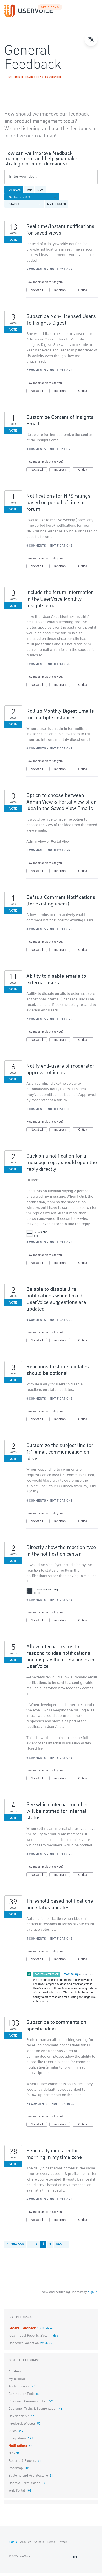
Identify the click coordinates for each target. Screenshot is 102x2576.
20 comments (37, 2107)
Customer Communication (28, 2404)
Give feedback (20, 2320)
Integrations (18, 2441)
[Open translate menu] (91, 39)
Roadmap (16, 2471)
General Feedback (22, 2331)
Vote (13, 242)
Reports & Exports (22, 2463)
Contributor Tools (22, 2396)
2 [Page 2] (36, 2246)
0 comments (36, 452)
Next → (61, 2246)
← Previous (15, 2246)
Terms (51, 2544)
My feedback (56, 207)
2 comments (36, 373)
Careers (39, 2544)
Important (61, 293)
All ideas (15, 2374)
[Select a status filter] (25, 207)
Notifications (61, 272)
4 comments (36, 272)
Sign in (13, 2544)
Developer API (19, 2419)
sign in (93, 2295)
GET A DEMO (50, 10)
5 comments (36, 1941)
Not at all (39, 293)
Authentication (19, 2389)
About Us (25, 2544)
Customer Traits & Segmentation (33, 2411)
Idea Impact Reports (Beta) (29, 2338)
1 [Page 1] (30, 2246)
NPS (12, 2456)
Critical (85, 293)
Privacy (62, 2544)
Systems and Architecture (28, 2478)
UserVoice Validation (24, 2346)
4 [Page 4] (50, 2246)
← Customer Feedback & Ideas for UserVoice (33, 80)
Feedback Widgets (22, 2426)
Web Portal (17, 2493)
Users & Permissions (24, 2486)
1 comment (35, 667)
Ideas (12, 2434)
